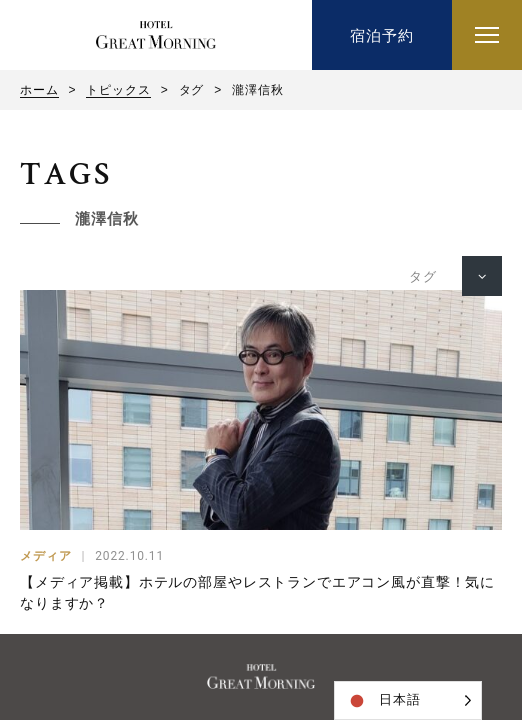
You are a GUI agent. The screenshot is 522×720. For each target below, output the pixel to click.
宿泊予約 (381, 35)
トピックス (118, 90)
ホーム (39, 90)
